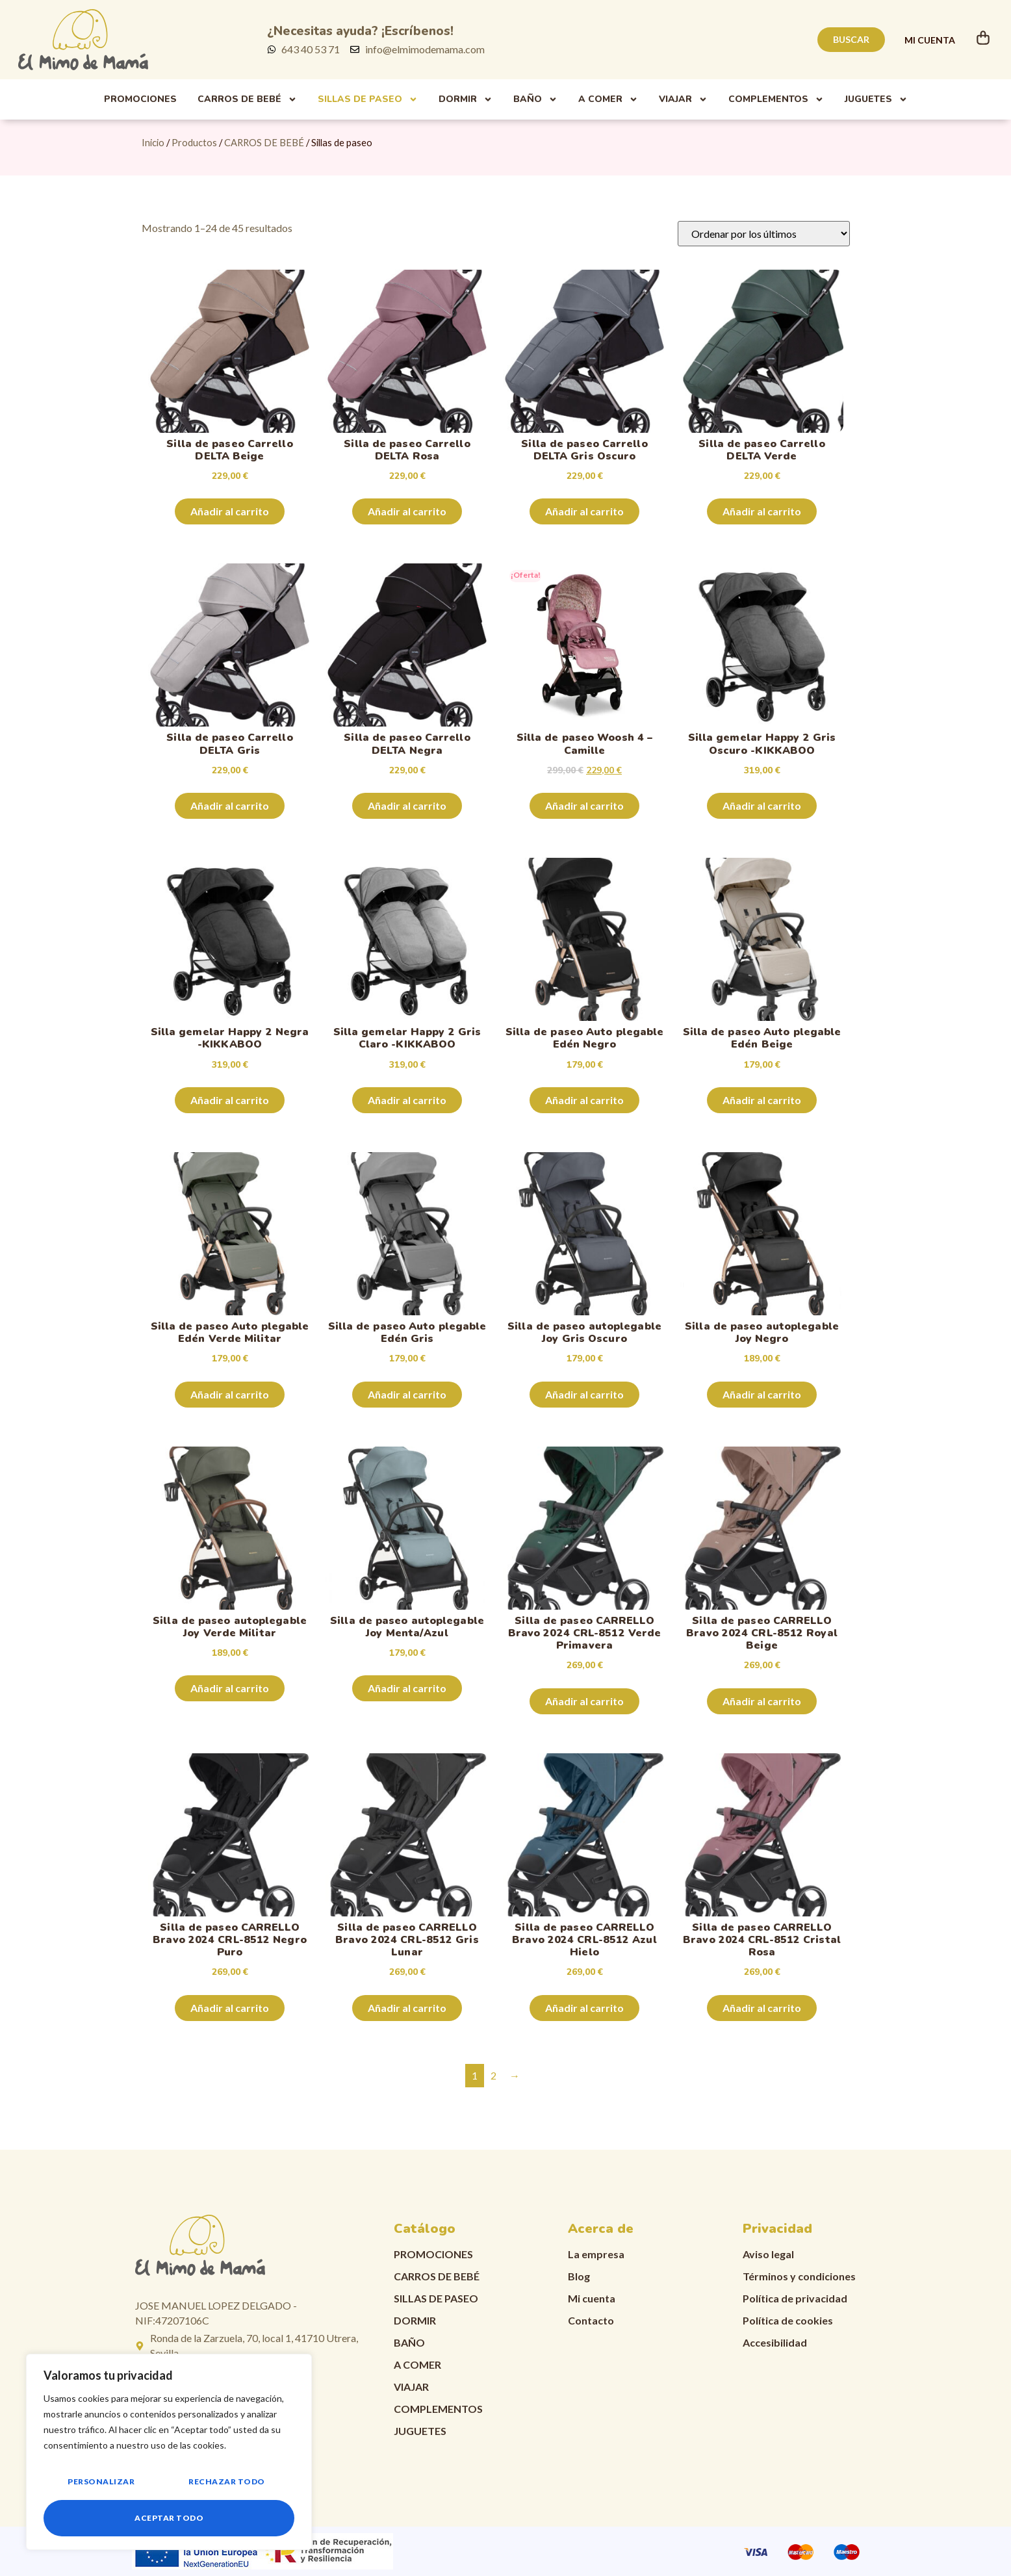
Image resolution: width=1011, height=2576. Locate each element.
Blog (579, 2276)
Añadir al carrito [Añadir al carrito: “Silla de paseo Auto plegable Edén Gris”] (407, 1394)
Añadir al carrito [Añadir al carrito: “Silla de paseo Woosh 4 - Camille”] (584, 805)
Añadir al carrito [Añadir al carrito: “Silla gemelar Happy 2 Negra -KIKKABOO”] (229, 1100)
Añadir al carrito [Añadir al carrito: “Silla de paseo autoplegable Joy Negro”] (762, 1394)
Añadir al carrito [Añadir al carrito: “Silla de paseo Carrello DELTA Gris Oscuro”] (584, 511)
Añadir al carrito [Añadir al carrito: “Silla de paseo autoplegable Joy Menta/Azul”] (407, 1688)
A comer (608, 99)
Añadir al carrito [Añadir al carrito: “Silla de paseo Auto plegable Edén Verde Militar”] (229, 1394)
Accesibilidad (775, 2342)
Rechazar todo (226, 2481)
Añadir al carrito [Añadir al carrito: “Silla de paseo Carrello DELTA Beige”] (229, 511)
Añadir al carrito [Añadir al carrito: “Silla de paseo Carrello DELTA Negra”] (407, 805)
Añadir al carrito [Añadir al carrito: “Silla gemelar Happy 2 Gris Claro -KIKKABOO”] (407, 1100)
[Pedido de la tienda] (764, 233)
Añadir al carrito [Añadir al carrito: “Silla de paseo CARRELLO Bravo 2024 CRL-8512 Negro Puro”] (229, 2008)
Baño (535, 99)
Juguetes (876, 99)
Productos (194, 142)
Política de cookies (788, 2320)
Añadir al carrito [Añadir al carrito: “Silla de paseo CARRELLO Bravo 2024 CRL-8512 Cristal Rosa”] (762, 2008)
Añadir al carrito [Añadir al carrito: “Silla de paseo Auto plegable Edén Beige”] (762, 1100)
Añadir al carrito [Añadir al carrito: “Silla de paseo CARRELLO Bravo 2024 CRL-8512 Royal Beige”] (762, 1701)
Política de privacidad (795, 2298)
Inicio (153, 142)
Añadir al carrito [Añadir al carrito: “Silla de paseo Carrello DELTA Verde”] (762, 511)
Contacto (591, 2320)
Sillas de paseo (368, 99)
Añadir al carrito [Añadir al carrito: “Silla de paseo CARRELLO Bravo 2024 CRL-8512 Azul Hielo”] (584, 2008)
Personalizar (101, 2481)
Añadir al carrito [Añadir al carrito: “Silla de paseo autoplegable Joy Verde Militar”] (229, 1688)
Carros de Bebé (247, 99)
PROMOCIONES (140, 99)
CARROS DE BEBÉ (264, 142)
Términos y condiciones (799, 2276)
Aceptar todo (168, 2518)
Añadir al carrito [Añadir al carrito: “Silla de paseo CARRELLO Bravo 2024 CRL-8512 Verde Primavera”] (584, 1701)
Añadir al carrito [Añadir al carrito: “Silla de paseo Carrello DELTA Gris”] (229, 805)
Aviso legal (768, 2254)
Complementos (776, 99)
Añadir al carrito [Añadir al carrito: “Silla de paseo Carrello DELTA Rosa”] (407, 511)
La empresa (596, 2254)
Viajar (683, 99)
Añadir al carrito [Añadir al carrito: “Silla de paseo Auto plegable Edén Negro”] (584, 1100)
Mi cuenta (591, 2298)
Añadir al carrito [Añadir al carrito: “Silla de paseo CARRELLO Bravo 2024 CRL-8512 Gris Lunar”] (407, 2008)
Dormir (466, 99)
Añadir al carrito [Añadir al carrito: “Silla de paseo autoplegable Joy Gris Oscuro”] (584, 1394)
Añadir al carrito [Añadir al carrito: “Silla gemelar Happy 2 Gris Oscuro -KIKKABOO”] (762, 805)
